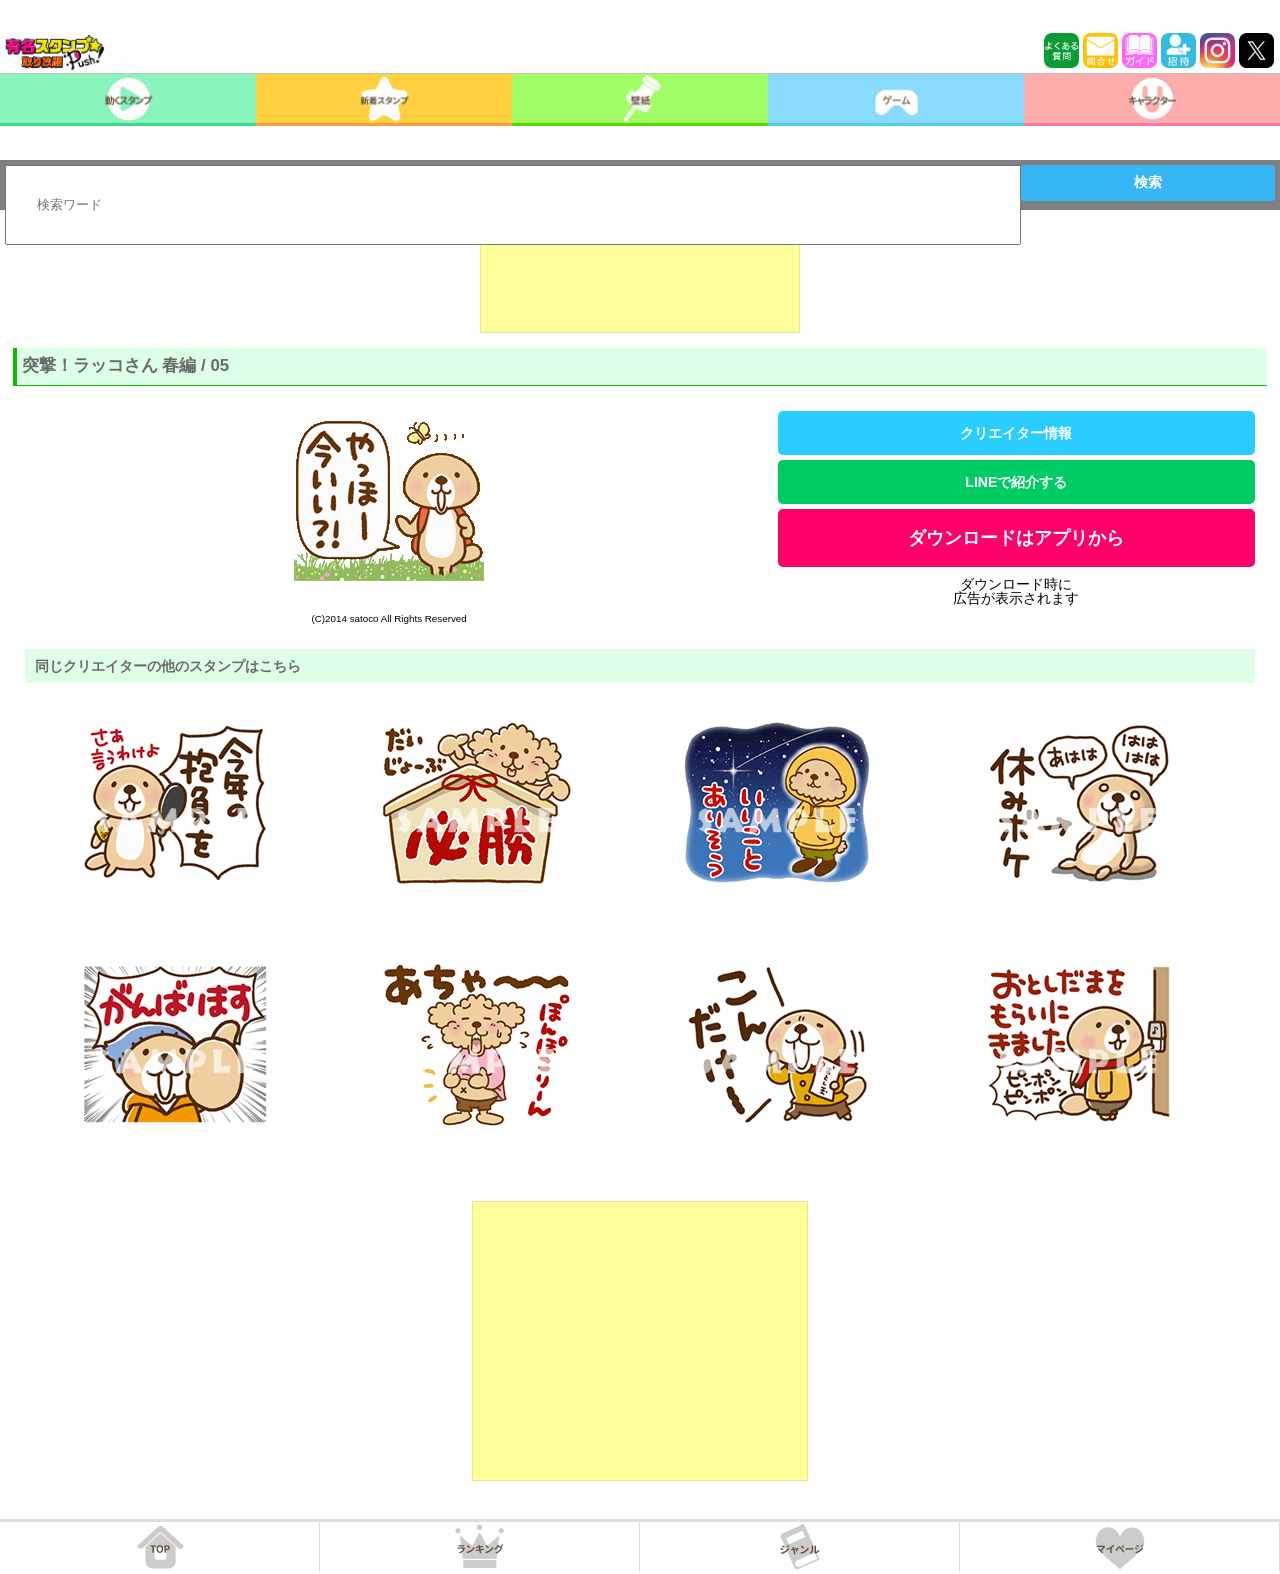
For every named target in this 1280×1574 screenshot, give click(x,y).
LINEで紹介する (1016, 482)
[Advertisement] (640, 283)
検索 (1148, 182)
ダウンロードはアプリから (1016, 538)
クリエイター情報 (1016, 433)
